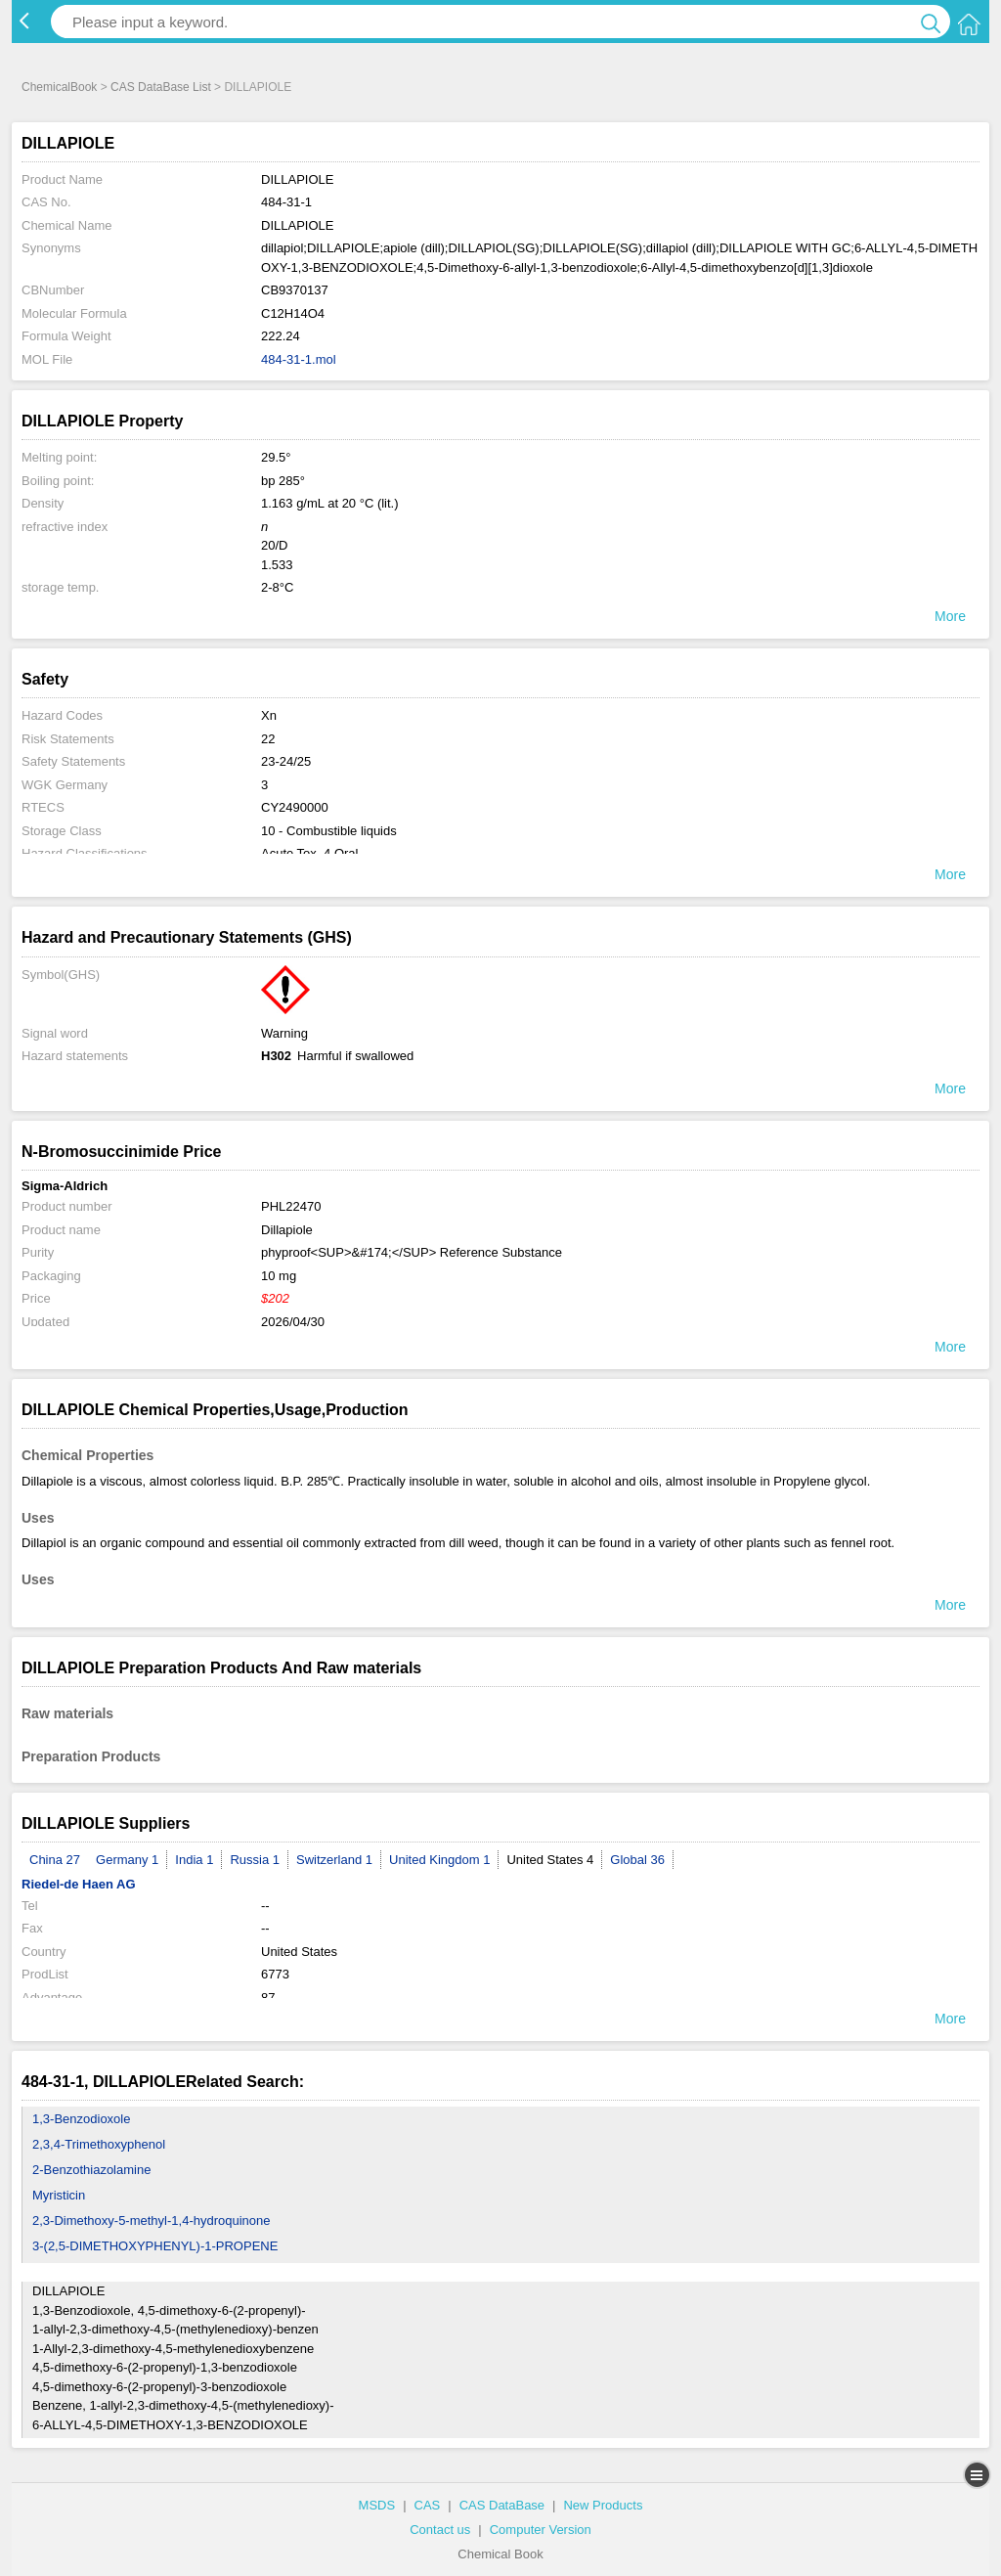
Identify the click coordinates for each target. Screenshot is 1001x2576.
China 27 (54, 1859)
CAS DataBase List (160, 87)
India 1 (194, 1859)
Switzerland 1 (334, 1859)
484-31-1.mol (298, 359)
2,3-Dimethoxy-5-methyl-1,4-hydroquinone (151, 2220)
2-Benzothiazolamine (91, 2169)
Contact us (440, 2529)
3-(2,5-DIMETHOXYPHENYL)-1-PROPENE (155, 2246)
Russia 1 (255, 1859)
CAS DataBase (501, 2505)
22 (268, 739)
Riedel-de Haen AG (79, 1884)
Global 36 (637, 1859)
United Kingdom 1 (439, 1859)
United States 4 (549, 1859)
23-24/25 (286, 761)
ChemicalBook (59, 87)
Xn (269, 715)
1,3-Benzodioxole (81, 2118)
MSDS (377, 2505)
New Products (602, 2505)
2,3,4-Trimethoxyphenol (98, 2144)
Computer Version (540, 2529)
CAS (427, 2505)
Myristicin (58, 2195)
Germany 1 (127, 1859)
